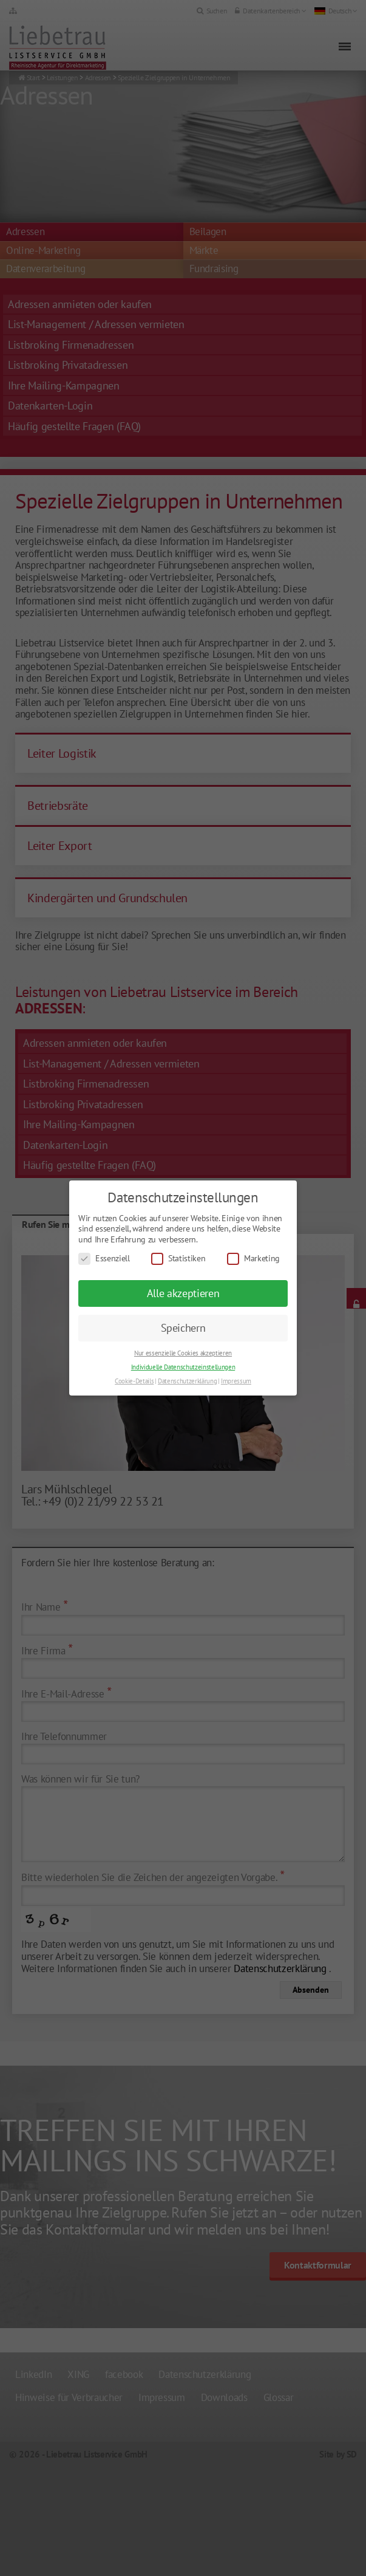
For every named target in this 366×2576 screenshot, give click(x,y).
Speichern (183, 1328)
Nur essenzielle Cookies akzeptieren (183, 1353)
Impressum (236, 1381)
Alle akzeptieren (183, 1293)
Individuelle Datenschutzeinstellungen (183, 1367)
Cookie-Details (134, 1381)
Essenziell (104, 1258)
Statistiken (178, 1258)
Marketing (253, 1258)
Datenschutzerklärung (187, 1381)
